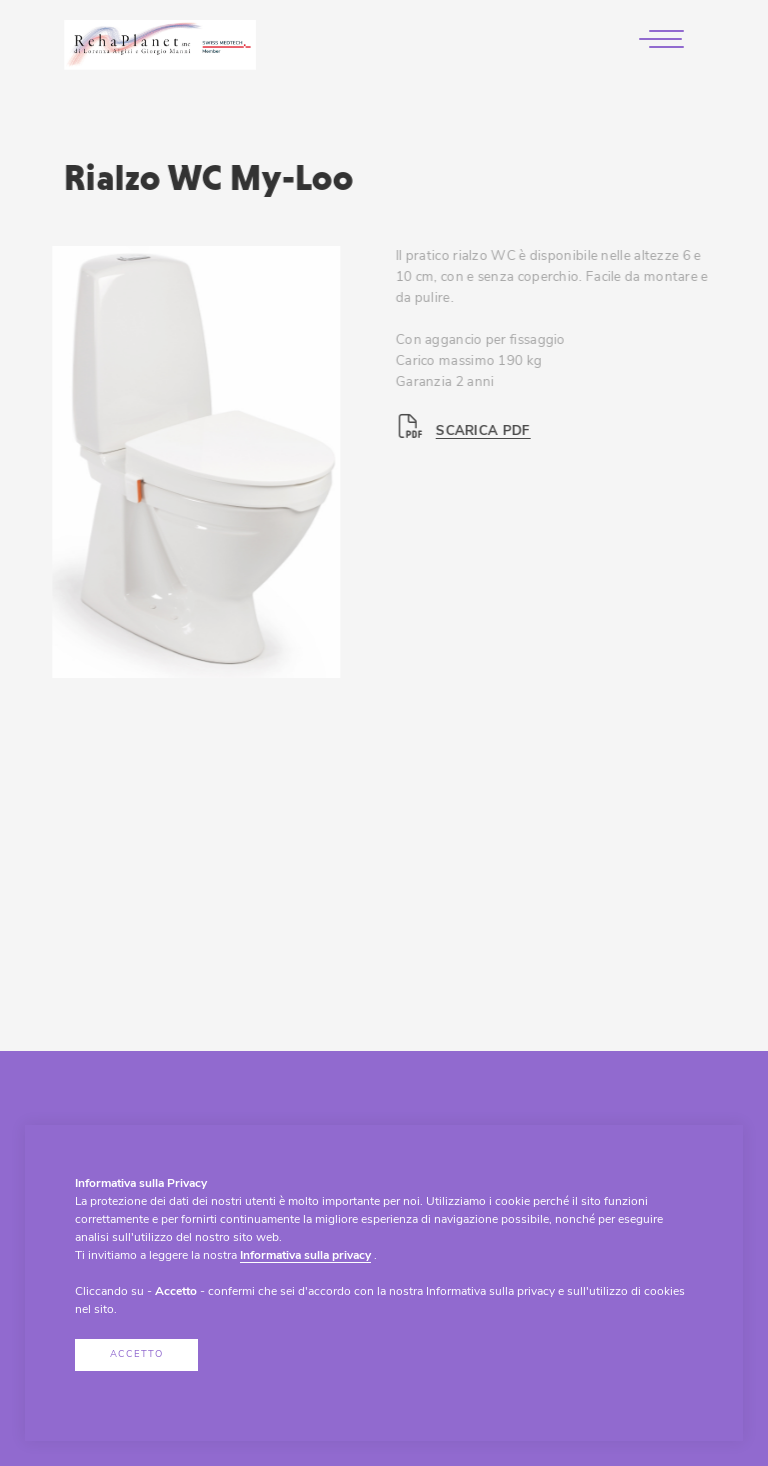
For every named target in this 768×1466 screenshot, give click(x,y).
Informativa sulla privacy (305, 1256)
